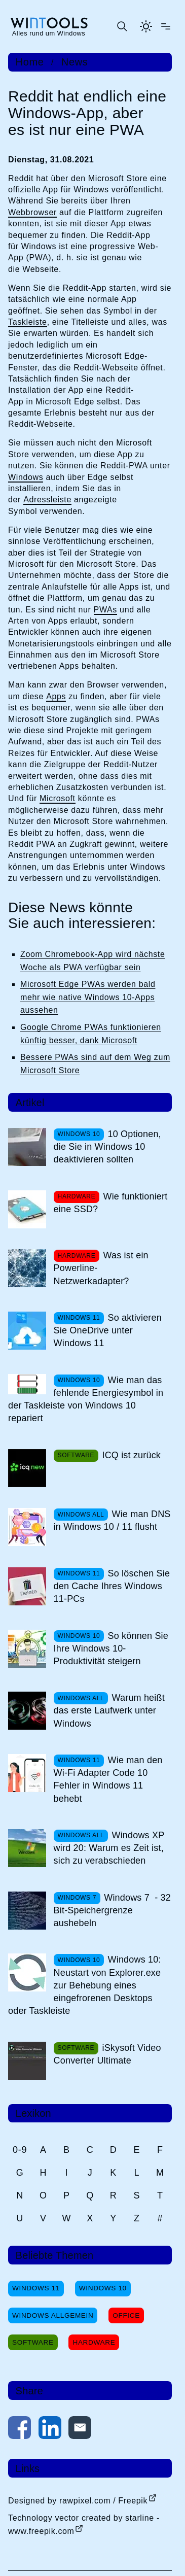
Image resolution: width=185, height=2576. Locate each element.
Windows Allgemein (52, 2315)
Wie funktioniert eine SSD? (111, 1202)
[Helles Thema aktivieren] (146, 26)
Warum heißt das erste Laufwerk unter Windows (109, 1710)
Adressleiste (47, 499)
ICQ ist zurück (131, 1455)
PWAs (105, 609)
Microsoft (58, 798)
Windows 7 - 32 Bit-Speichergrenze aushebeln (112, 1910)
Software (33, 2342)
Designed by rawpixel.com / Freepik (77, 2500)
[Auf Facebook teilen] (19, 2429)
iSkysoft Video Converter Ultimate (107, 2054)
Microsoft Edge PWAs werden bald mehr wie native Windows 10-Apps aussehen (87, 997)
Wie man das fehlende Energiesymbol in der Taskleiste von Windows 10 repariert (85, 1399)
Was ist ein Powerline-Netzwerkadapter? (101, 1268)
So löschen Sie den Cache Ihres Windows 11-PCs (112, 1586)
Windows (25, 477)
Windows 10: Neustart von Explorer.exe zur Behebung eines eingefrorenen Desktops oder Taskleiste (84, 1985)
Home (30, 61)
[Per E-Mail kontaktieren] (79, 2429)
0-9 (20, 2150)
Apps (56, 696)
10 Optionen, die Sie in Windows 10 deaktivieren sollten (107, 1146)
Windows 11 (36, 2288)
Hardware (93, 2342)
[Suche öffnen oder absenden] (122, 26)
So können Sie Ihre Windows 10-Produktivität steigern (111, 1648)
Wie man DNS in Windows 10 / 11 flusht (112, 1520)
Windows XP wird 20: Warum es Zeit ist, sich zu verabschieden (109, 1848)
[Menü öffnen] (166, 26)
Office (126, 2315)
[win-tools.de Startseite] (48, 26)
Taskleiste (27, 322)
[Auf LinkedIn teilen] (50, 2429)
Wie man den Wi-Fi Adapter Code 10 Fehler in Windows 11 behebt (108, 1779)
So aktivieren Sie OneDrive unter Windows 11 (108, 1330)
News (74, 61)
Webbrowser (32, 212)
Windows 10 (103, 2288)
